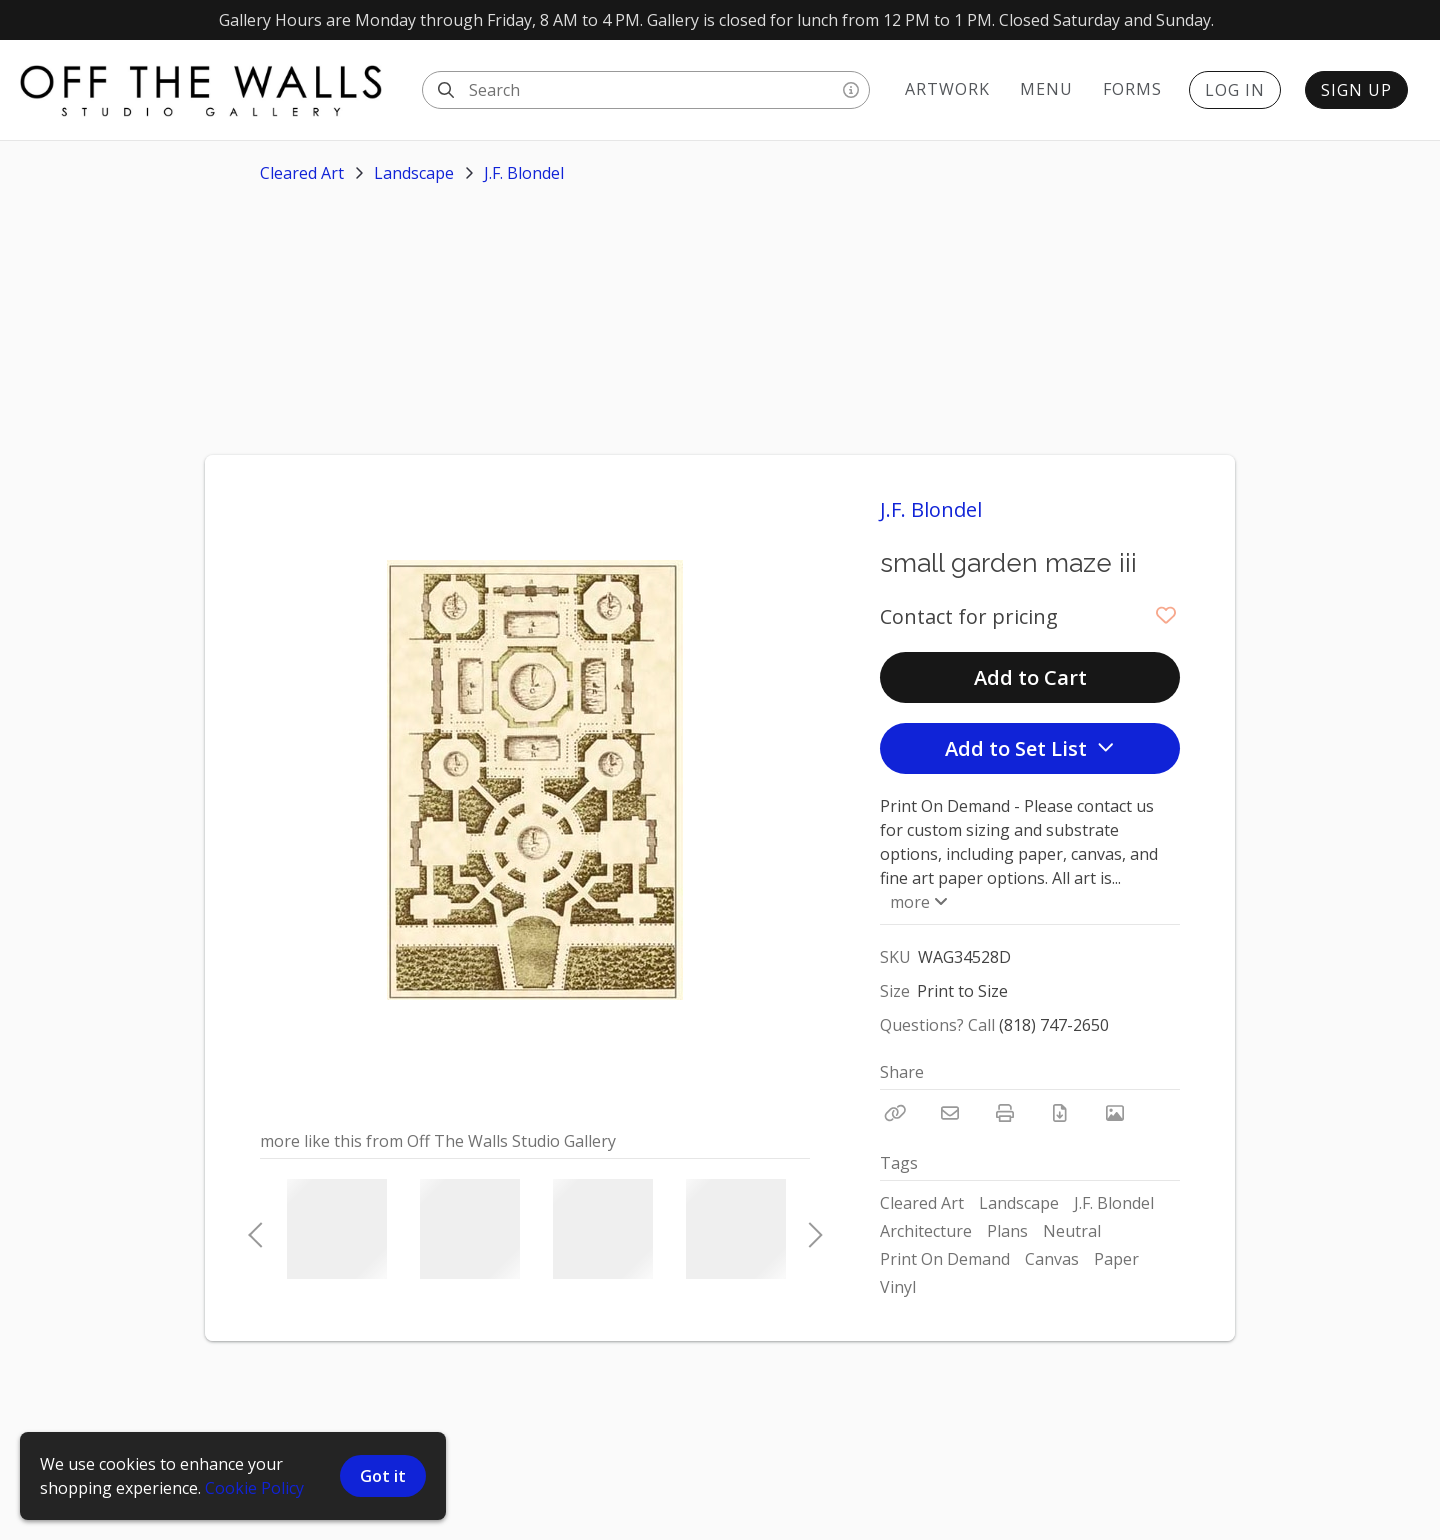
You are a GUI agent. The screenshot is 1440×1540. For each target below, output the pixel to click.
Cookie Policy (254, 1488)
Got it (383, 1476)
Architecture (926, 1231)
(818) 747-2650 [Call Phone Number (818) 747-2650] (1054, 1025)
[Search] (446, 90)
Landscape (414, 173)
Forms (1132, 89)
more (917, 902)
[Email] (950, 1113)
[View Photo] (1115, 1113)
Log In (1235, 90)
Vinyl (898, 1287)
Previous (255, 1229)
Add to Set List (1030, 748)
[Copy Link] (895, 1113)
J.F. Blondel (524, 173)
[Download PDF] (1060, 1113)
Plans (1007, 1231)
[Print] (1005, 1113)
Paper (1116, 1259)
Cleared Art (302, 173)
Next (810, 1229)
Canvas (1052, 1259)
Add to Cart (1030, 677)
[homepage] (211, 90)
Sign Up (1356, 90)
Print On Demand (945, 1259)
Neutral (1072, 1231)
